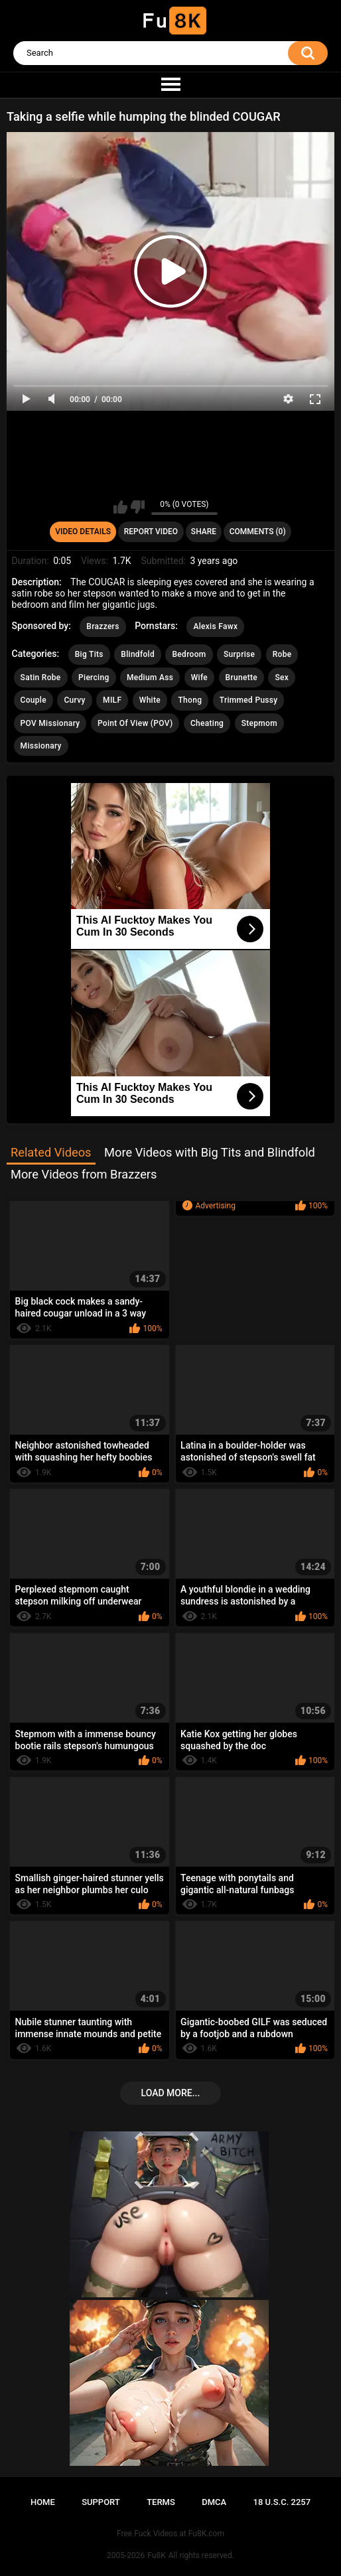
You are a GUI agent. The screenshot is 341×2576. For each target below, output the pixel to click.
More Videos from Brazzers (84, 1174)
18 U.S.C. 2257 (282, 2502)
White (150, 700)
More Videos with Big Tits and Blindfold (209, 1152)
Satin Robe (41, 677)
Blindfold (138, 654)
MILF (112, 700)
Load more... (170, 2093)
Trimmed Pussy (249, 700)
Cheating (207, 723)
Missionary (41, 746)
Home (43, 2502)
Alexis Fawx (215, 626)
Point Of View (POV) (135, 723)
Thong (190, 700)
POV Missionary (50, 723)
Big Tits (89, 654)
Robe (282, 654)
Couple (33, 700)
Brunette (241, 677)
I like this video (120, 507)
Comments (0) (258, 531)
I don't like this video (138, 507)
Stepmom (259, 723)
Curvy (74, 700)
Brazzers (102, 626)
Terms (161, 2502)
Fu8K (156, 2555)
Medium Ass (150, 677)
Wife (199, 677)
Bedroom (189, 654)
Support (101, 2502)
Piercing (93, 677)
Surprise (239, 654)
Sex (282, 677)
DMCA (214, 2502)
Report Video (151, 531)
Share (203, 531)
